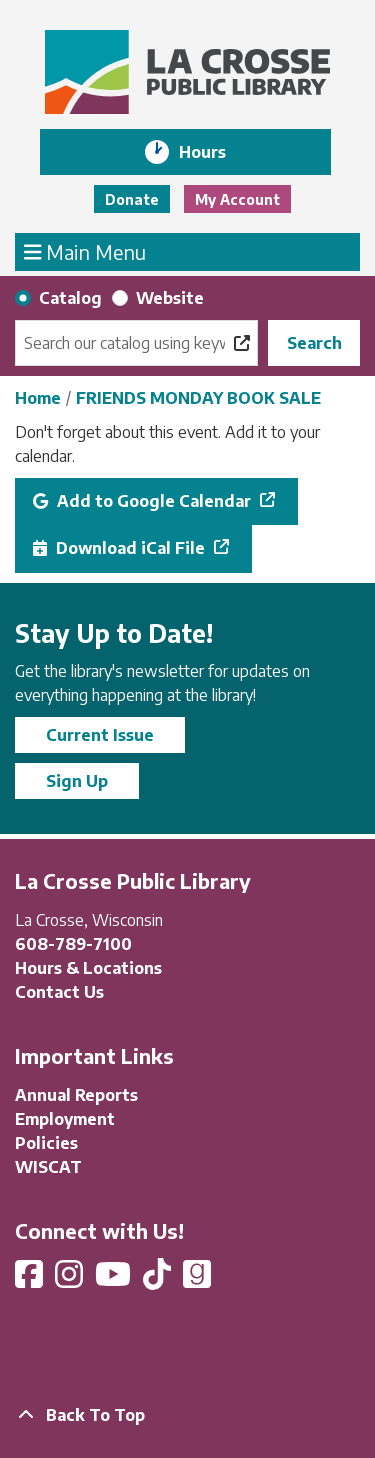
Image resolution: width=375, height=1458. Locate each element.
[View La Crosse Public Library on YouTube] (115, 1280)
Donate (132, 199)
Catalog (70, 298)
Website (170, 298)
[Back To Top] (187, 1415)
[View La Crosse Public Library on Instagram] (71, 1280)
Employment (65, 1119)
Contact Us (59, 992)
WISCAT (48, 1167)
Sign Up (77, 781)
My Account (237, 199)
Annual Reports (76, 1095)
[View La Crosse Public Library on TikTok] (159, 1280)
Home (38, 398)
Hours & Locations (88, 968)
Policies (46, 1143)
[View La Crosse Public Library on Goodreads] (197, 1280)
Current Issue (100, 735)
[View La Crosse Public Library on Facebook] (31, 1280)
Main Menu (85, 251)
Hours (216, 152)
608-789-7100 (73, 944)
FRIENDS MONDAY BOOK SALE (198, 398)
